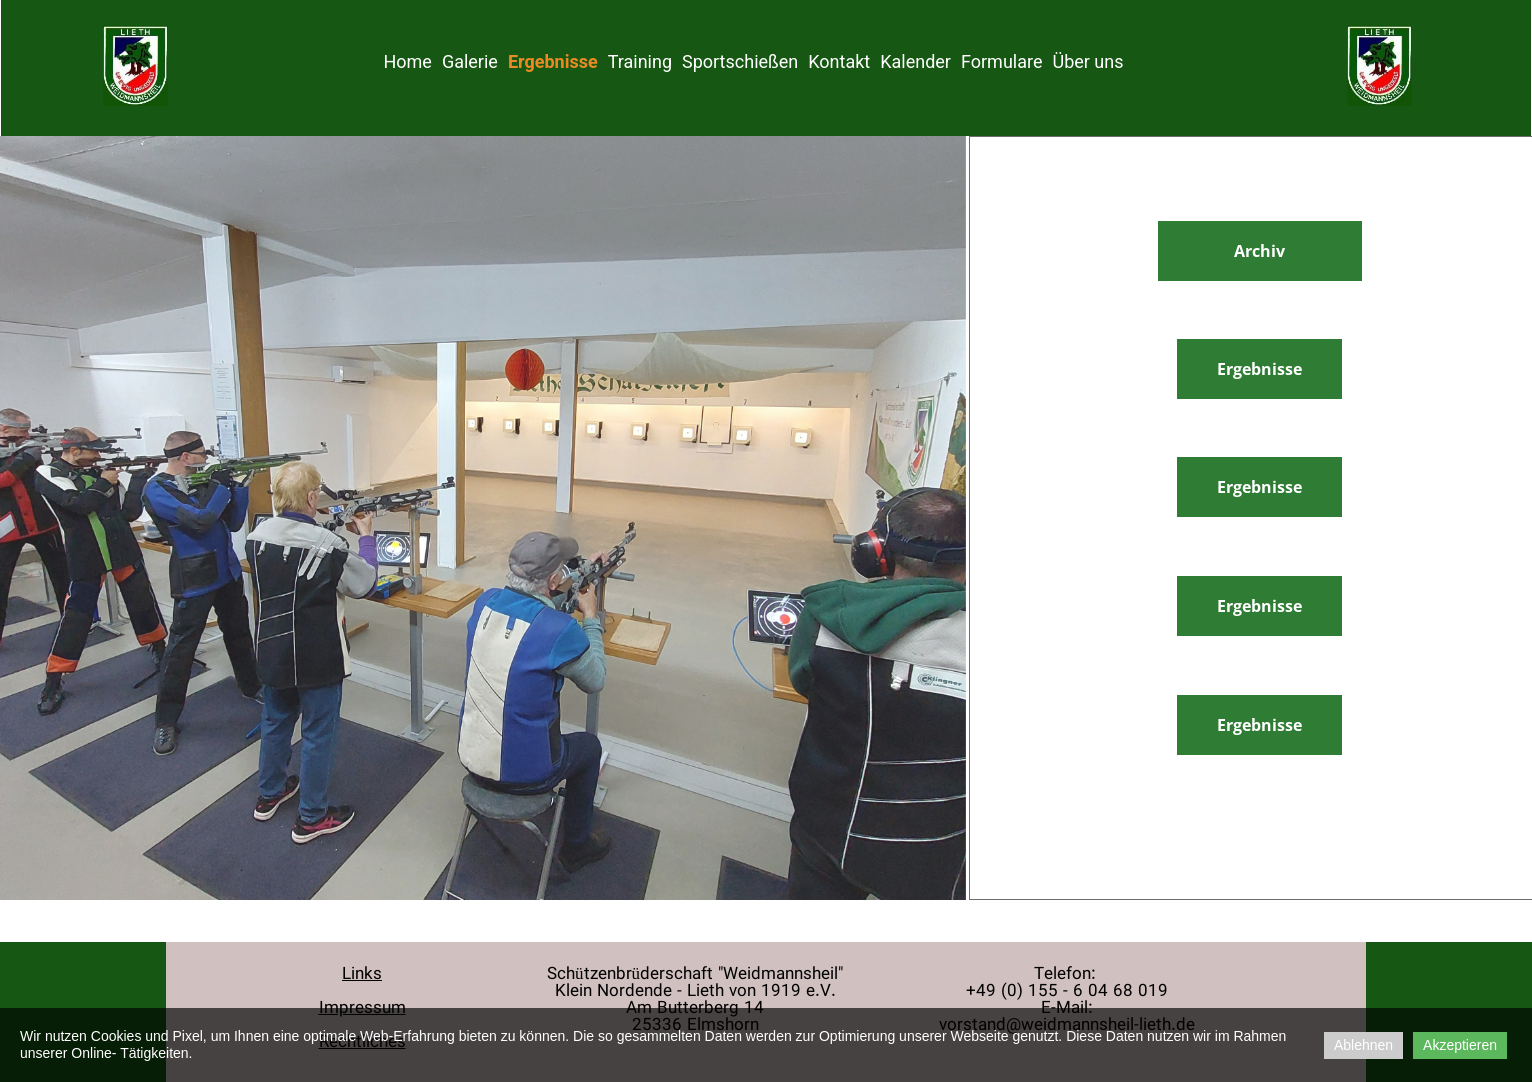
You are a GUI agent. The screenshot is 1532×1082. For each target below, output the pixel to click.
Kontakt (839, 61)
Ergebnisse (553, 61)
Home (407, 61)
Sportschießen (740, 61)
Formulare (1001, 61)
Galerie (470, 61)
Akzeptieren (1460, 1045)
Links (362, 975)
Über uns (1087, 61)
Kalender (915, 61)
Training (640, 61)
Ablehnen (1363, 1045)
